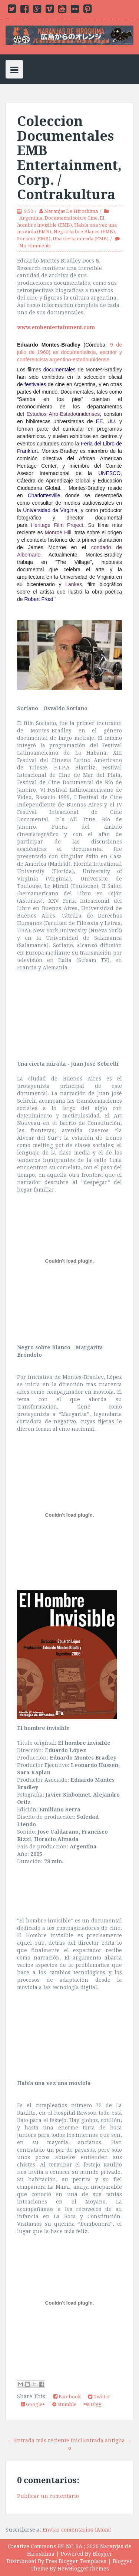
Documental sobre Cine (70, 218)
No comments (34, 245)
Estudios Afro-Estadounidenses (63, 414)
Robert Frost (38, 599)
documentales (59, 369)
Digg (93, 2404)
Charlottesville (44, 495)
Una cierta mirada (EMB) (81, 238)
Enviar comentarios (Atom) (77, 2530)
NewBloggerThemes (83, 2569)
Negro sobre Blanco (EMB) (84, 231)
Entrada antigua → (107, 2440)
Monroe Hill (58, 532)
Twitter (99, 2396)
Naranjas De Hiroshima (71, 211)
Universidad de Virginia (50, 510)
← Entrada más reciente (38, 2440)
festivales (35, 384)
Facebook (67, 2396)
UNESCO (109, 473)
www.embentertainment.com (56, 327)
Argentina (30, 218)
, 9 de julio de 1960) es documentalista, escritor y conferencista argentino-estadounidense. (69, 352)
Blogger (102, 2554)
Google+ (33, 2404)
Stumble (64, 2404)
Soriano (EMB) (33, 238)
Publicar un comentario (48, 2496)
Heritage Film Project (57, 525)
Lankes (73, 584)
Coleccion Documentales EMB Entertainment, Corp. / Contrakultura (69, 158)
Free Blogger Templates (76, 2561)
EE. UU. (106, 421)
